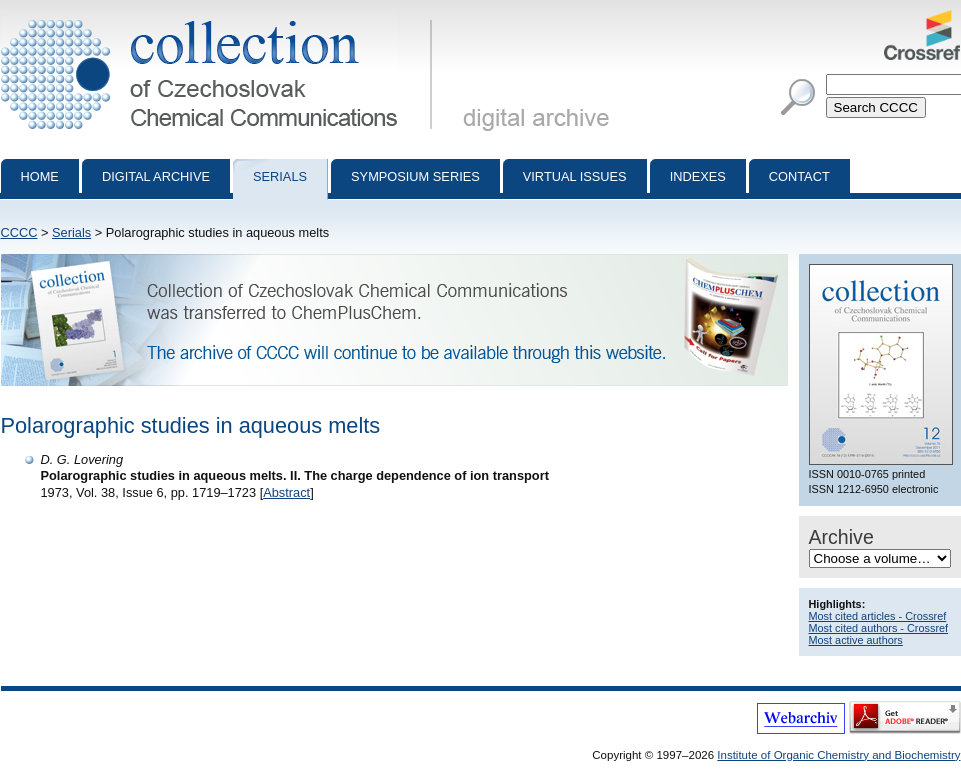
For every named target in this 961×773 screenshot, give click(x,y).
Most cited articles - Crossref (878, 616)
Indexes (698, 176)
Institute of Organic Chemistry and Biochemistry (838, 755)
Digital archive (156, 176)
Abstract (286, 492)
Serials (280, 176)
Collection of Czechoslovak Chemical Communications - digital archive (220, 18)
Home (40, 176)
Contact (799, 176)
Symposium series (415, 176)
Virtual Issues (575, 176)
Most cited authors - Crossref (879, 628)
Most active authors (856, 640)
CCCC (19, 232)
